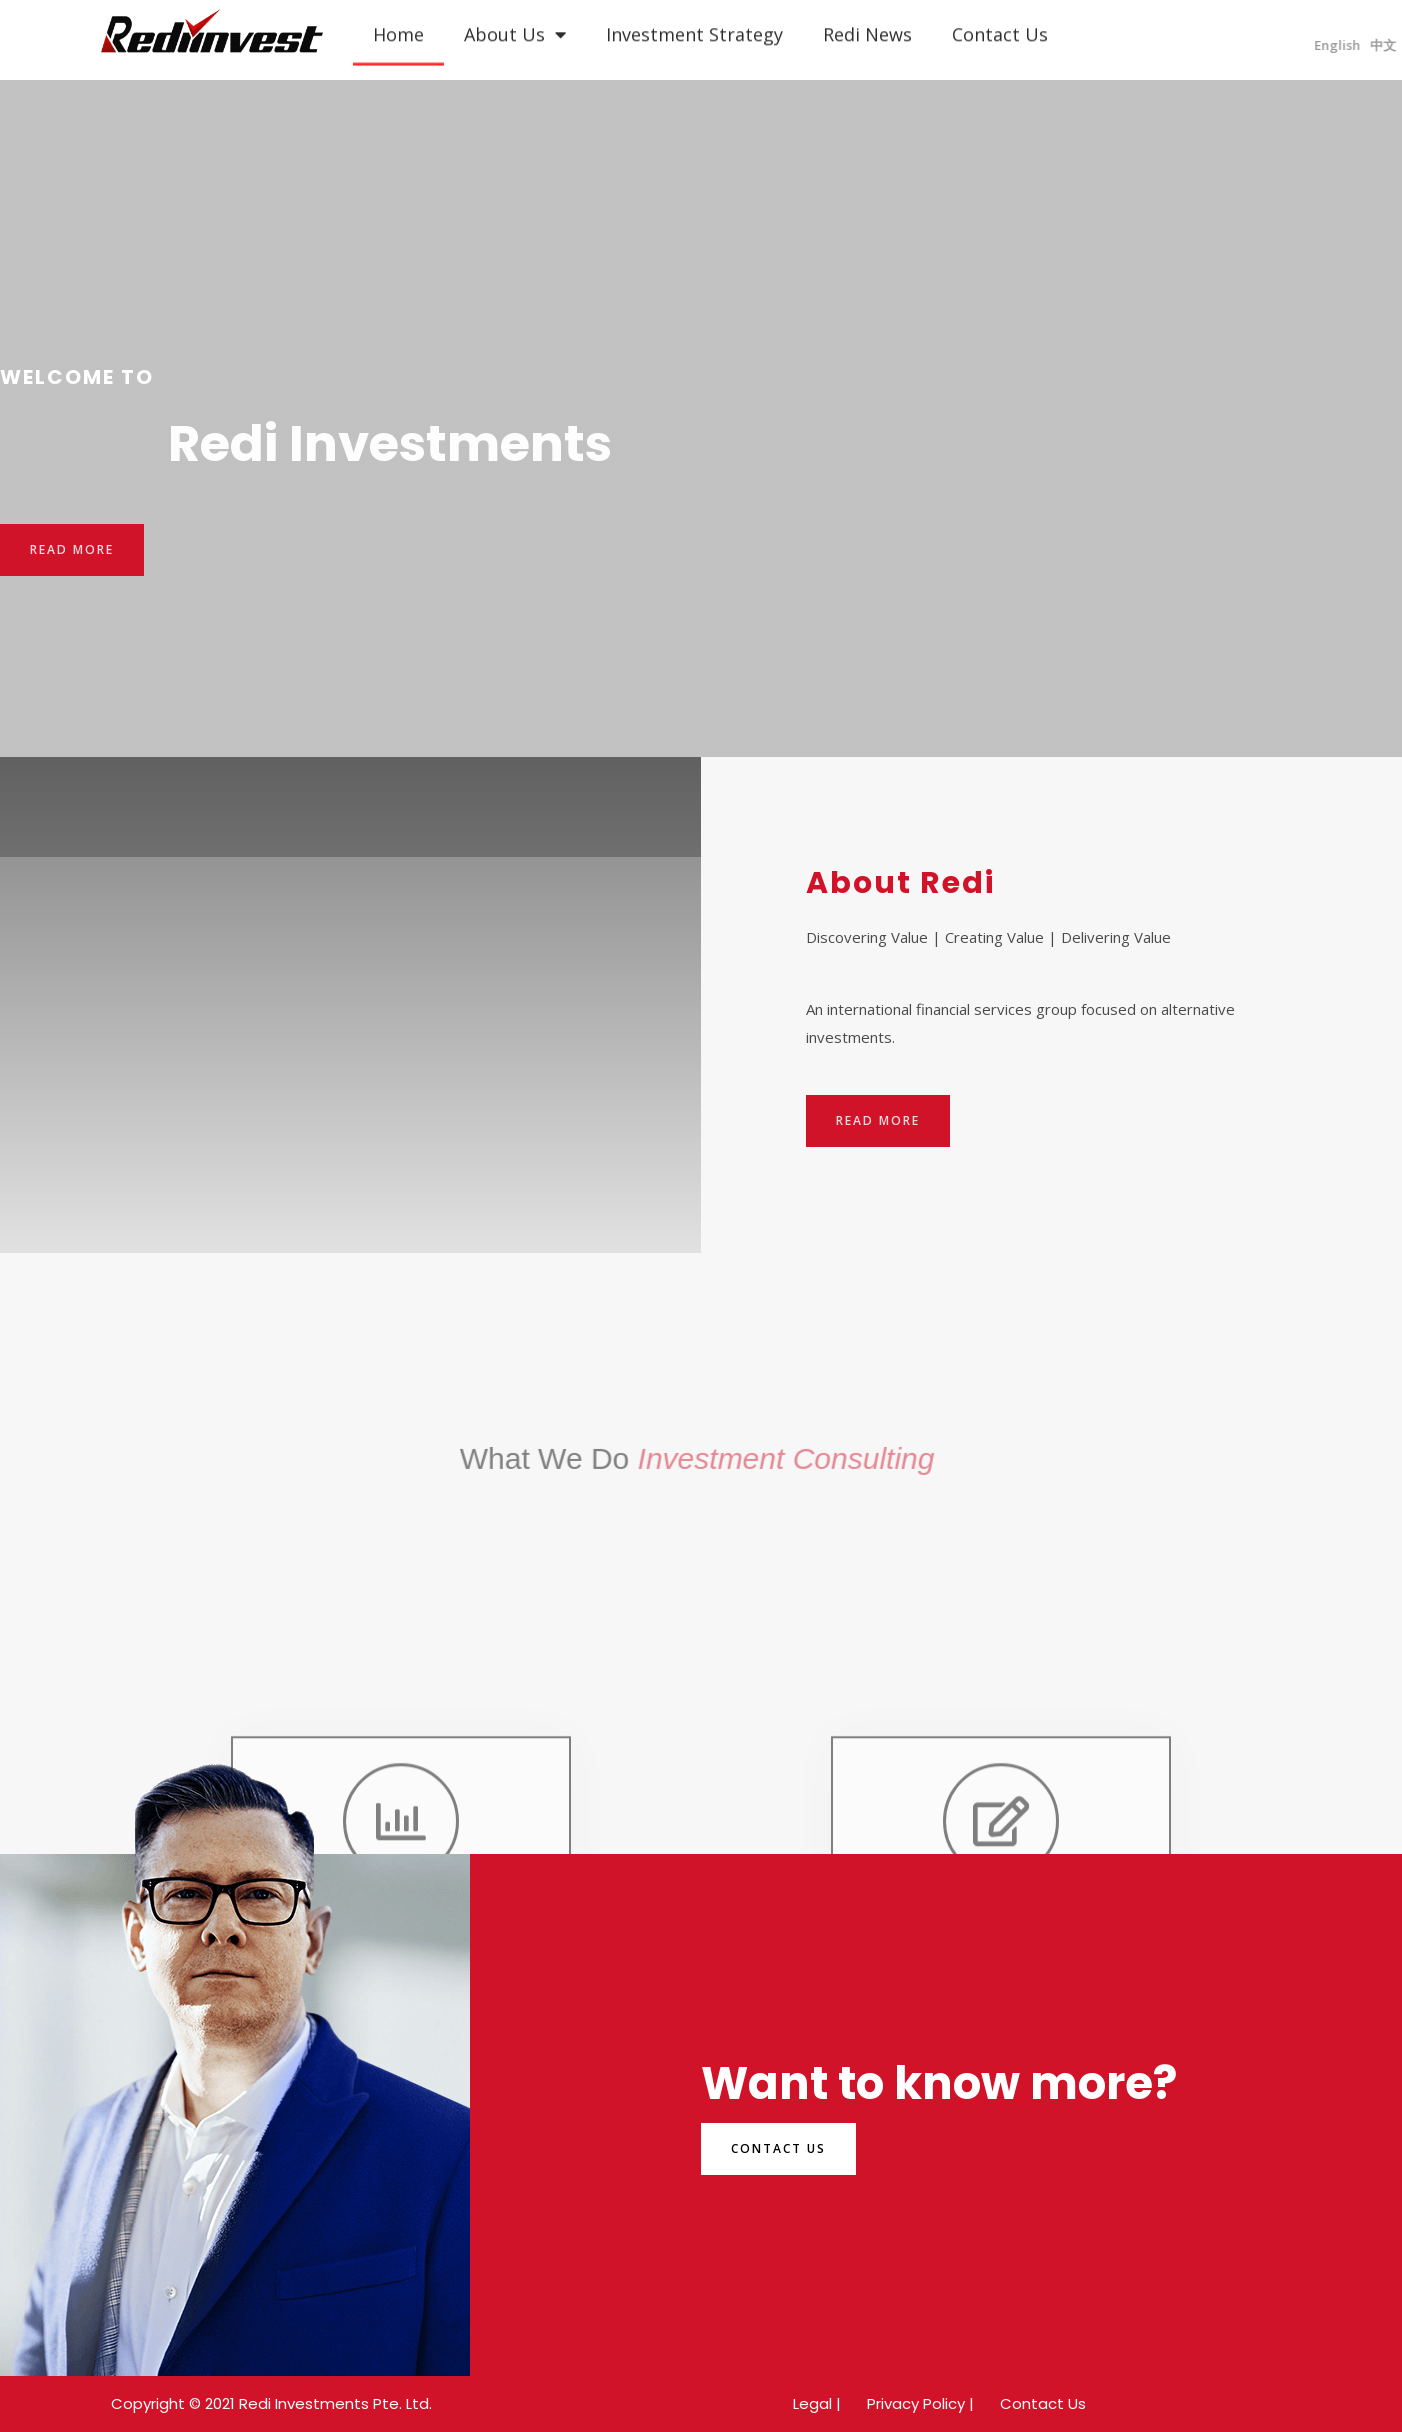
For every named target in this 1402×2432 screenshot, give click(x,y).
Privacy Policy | (920, 2403)
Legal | (817, 2403)
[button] (72, 550)
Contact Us (1043, 2403)
